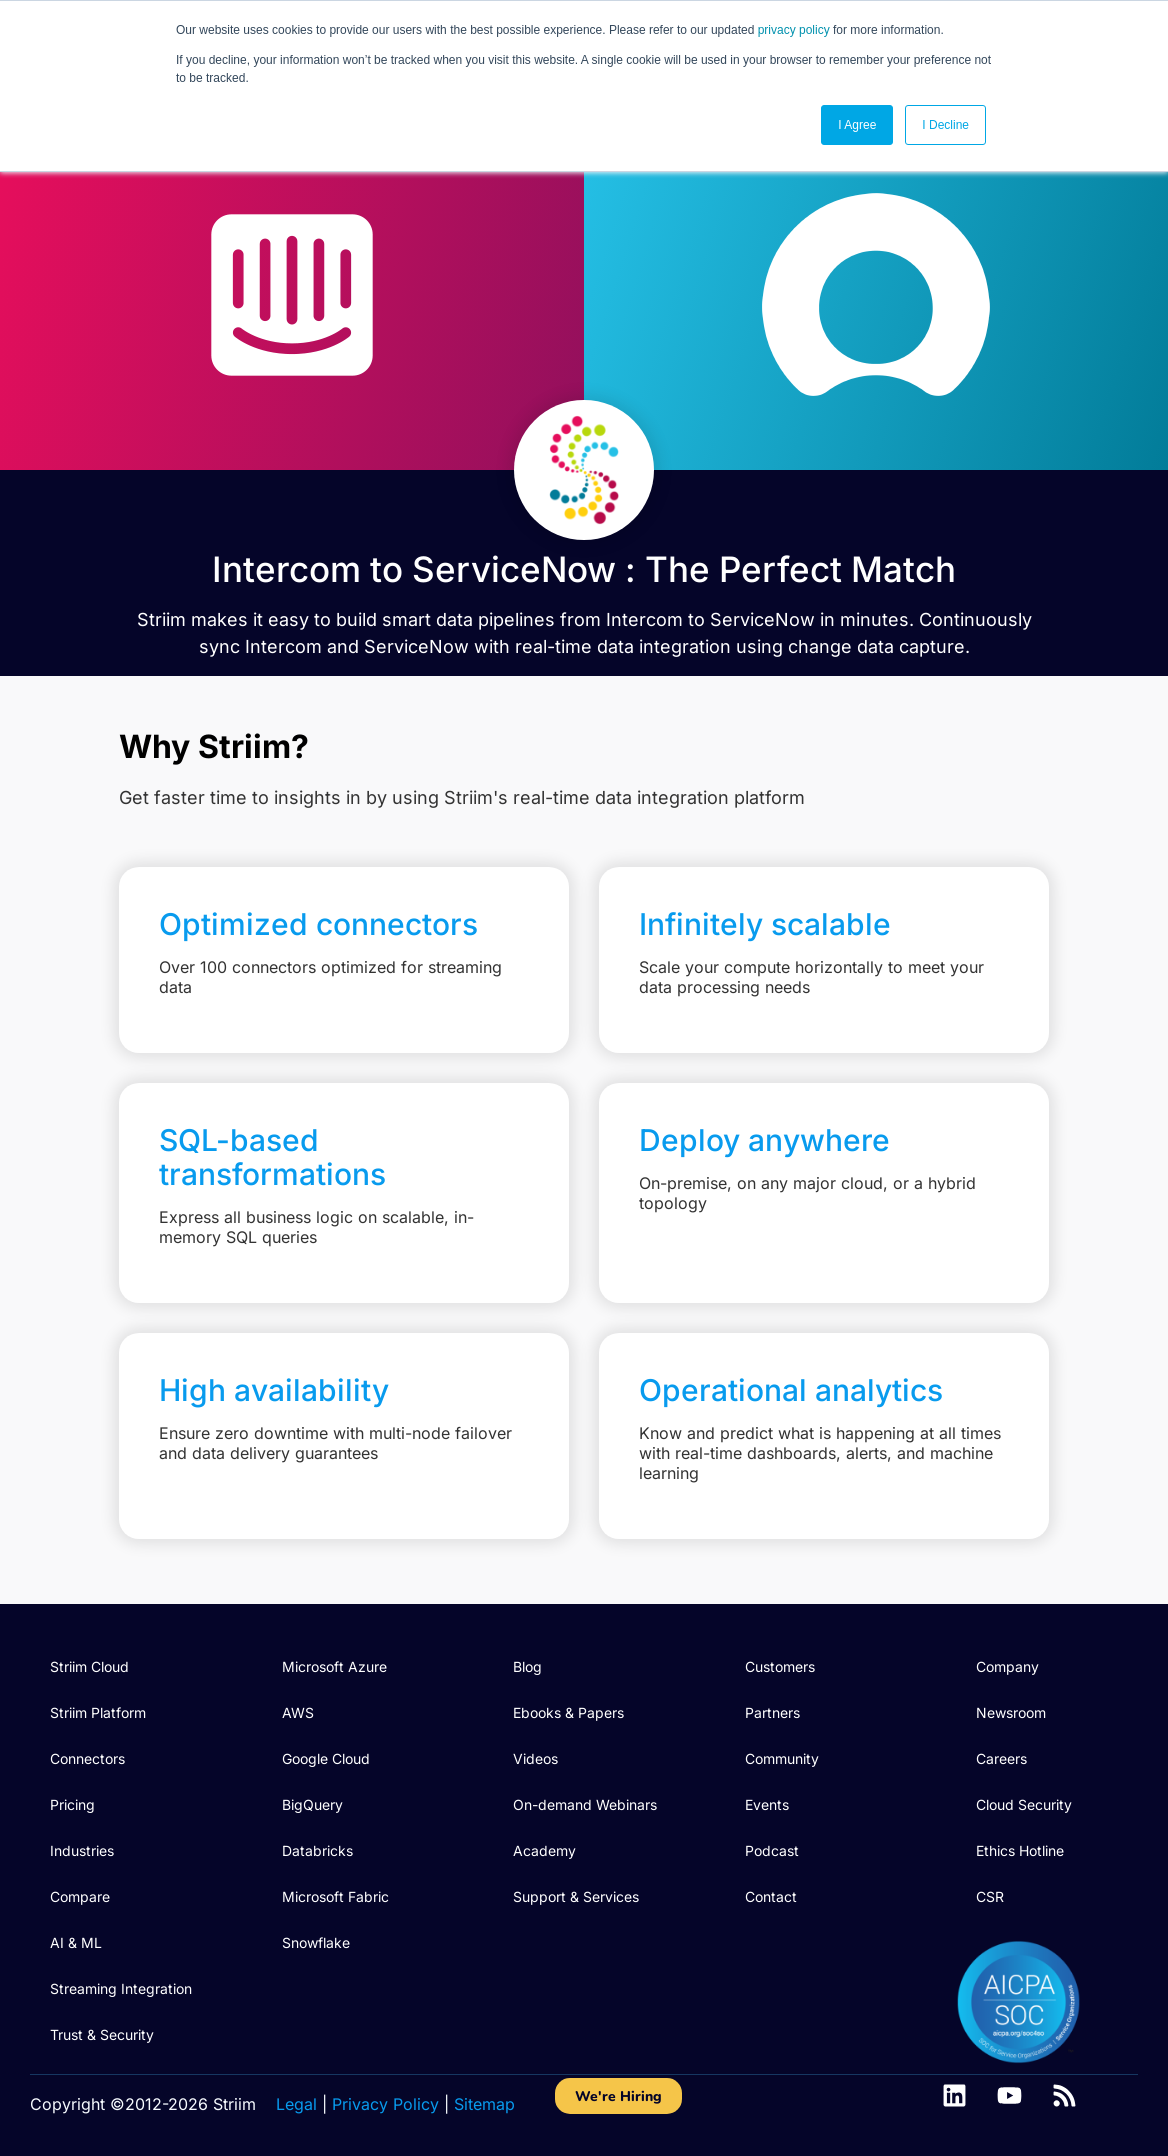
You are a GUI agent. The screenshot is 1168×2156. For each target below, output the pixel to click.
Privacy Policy (385, 2104)
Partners (772, 1712)
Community (782, 1758)
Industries (82, 1850)
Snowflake (316, 1942)
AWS (298, 1712)
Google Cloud (326, 1758)
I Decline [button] (945, 125)
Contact (771, 1896)
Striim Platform (98, 1712)
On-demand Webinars (585, 1804)
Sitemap (484, 2104)
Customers (780, 1666)
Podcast (772, 1850)
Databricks (317, 1850)
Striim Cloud (89, 1666)
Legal (296, 2104)
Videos (535, 1758)
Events (767, 1804)
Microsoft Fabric (335, 1896)
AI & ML (76, 1942)
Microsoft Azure (334, 1666)
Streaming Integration (121, 1988)
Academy (544, 1850)
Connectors (87, 1758)
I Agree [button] (857, 125)
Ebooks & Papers (568, 1712)
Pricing (72, 1804)
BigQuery (312, 1804)
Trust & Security (102, 2034)
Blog (527, 1666)
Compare (80, 1896)
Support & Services (576, 1896)
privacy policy (794, 30)
